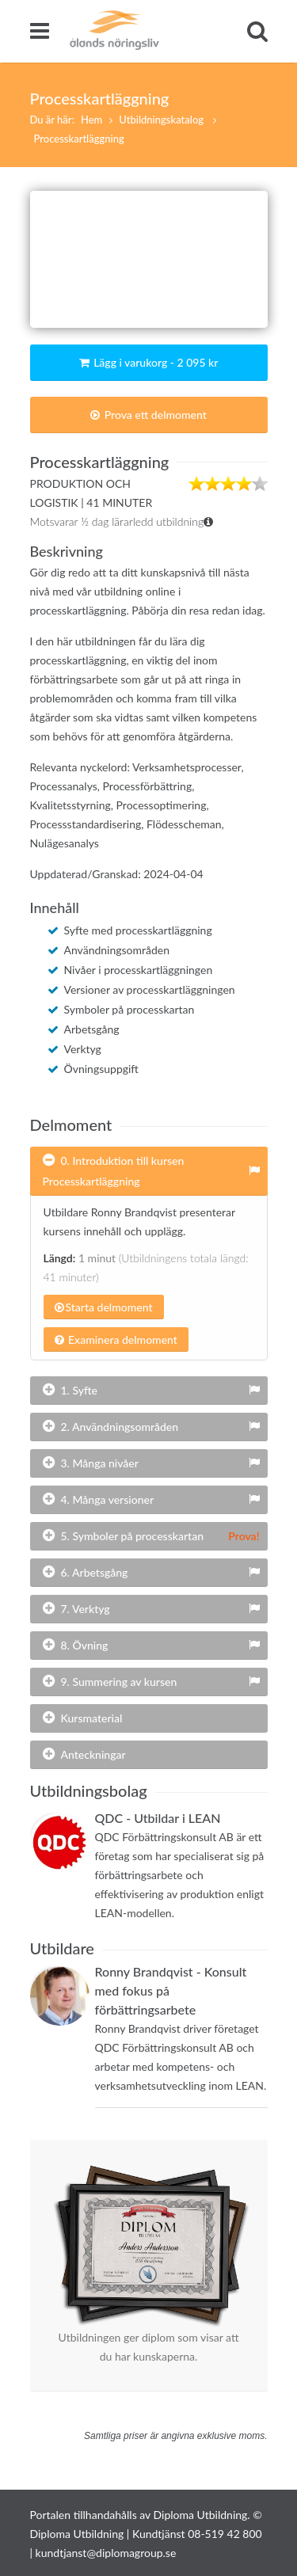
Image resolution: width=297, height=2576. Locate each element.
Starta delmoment (104, 1307)
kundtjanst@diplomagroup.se (106, 2552)
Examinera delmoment (116, 1339)
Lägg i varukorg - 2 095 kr (149, 362)
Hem (91, 119)
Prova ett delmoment (148, 414)
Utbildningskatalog (162, 119)
